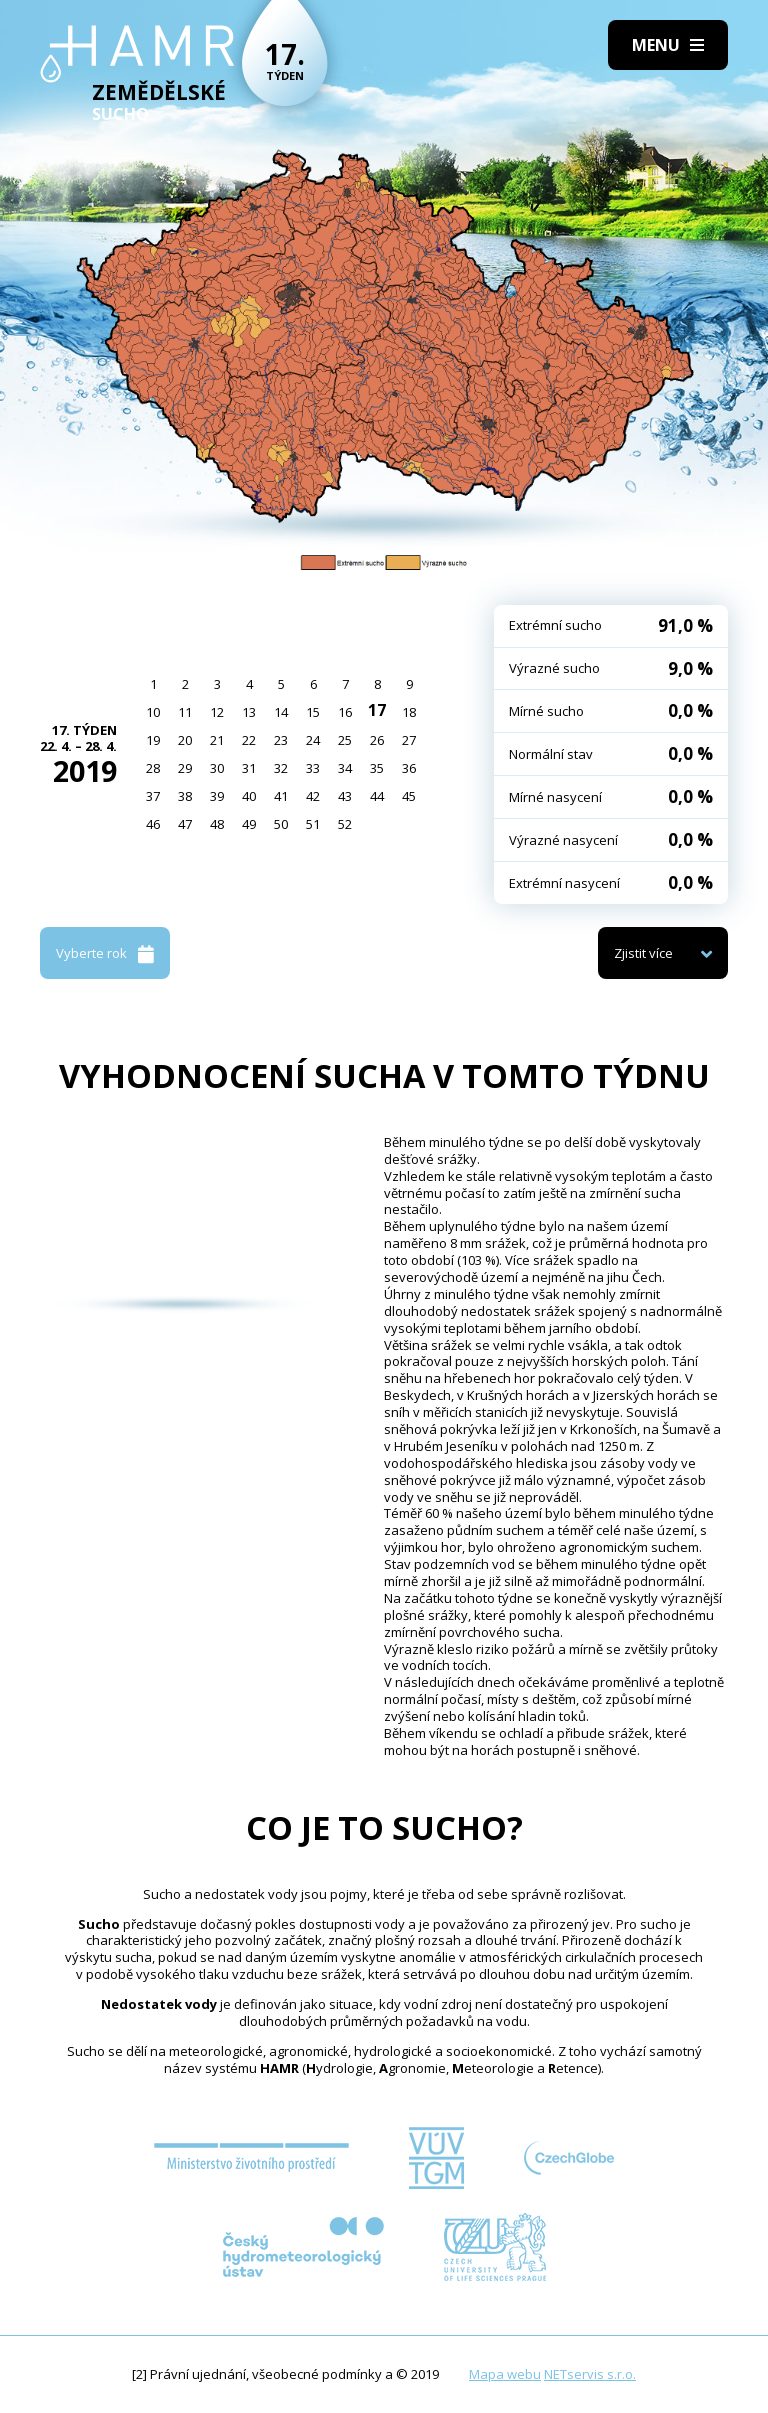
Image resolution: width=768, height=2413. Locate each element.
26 (377, 740)
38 (185, 796)
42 (313, 796)
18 (409, 712)
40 (249, 796)
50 (281, 824)
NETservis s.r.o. (590, 2374)
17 (377, 710)
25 (345, 740)
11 (185, 712)
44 (377, 796)
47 (185, 824)
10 (153, 712)
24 (313, 740)
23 (281, 740)
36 (409, 768)
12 (217, 712)
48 (217, 824)
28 (153, 768)
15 (313, 712)
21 (217, 740)
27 (409, 740)
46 (153, 824)
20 (185, 740)
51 (313, 824)
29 (185, 768)
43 (345, 796)
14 (281, 712)
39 (217, 796)
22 (249, 740)
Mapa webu (505, 2374)
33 (313, 768)
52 (345, 824)
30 (217, 768)
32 (281, 768)
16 (345, 712)
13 (249, 712)
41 (281, 796)
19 (153, 740)
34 (345, 768)
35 (377, 768)
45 (409, 796)
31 (249, 768)
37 (153, 796)
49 (249, 824)
